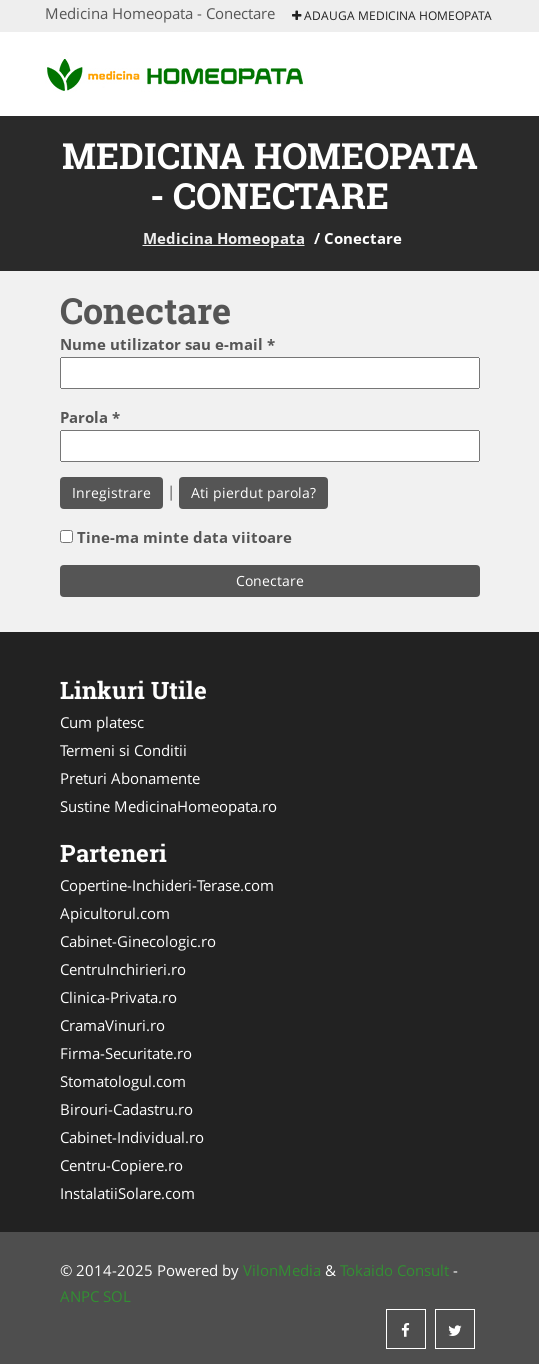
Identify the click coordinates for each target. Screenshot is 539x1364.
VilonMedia (282, 1270)
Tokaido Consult (394, 1270)
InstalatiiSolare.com (127, 1193)
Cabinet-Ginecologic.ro (138, 941)
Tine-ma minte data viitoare (184, 537)
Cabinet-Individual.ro (132, 1137)
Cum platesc (102, 722)
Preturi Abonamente (130, 778)
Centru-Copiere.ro (121, 1165)
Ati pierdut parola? (253, 492)
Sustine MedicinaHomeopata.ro (168, 806)
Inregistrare (111, 492)
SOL (117, 1296)
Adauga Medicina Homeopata (392, 15)
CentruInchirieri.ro (123, 969)
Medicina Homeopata (224, 238)
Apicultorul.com (115, 913)
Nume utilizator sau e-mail (167, 344)
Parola (90, 417)
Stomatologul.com (123, 1081)
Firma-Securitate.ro (126, 1053)
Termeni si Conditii (123, 750)
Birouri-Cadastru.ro (126, 1109)
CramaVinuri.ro (112, 1025)
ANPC (79, 1296)
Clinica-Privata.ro (118, 997)
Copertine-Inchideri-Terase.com (167, 885)
